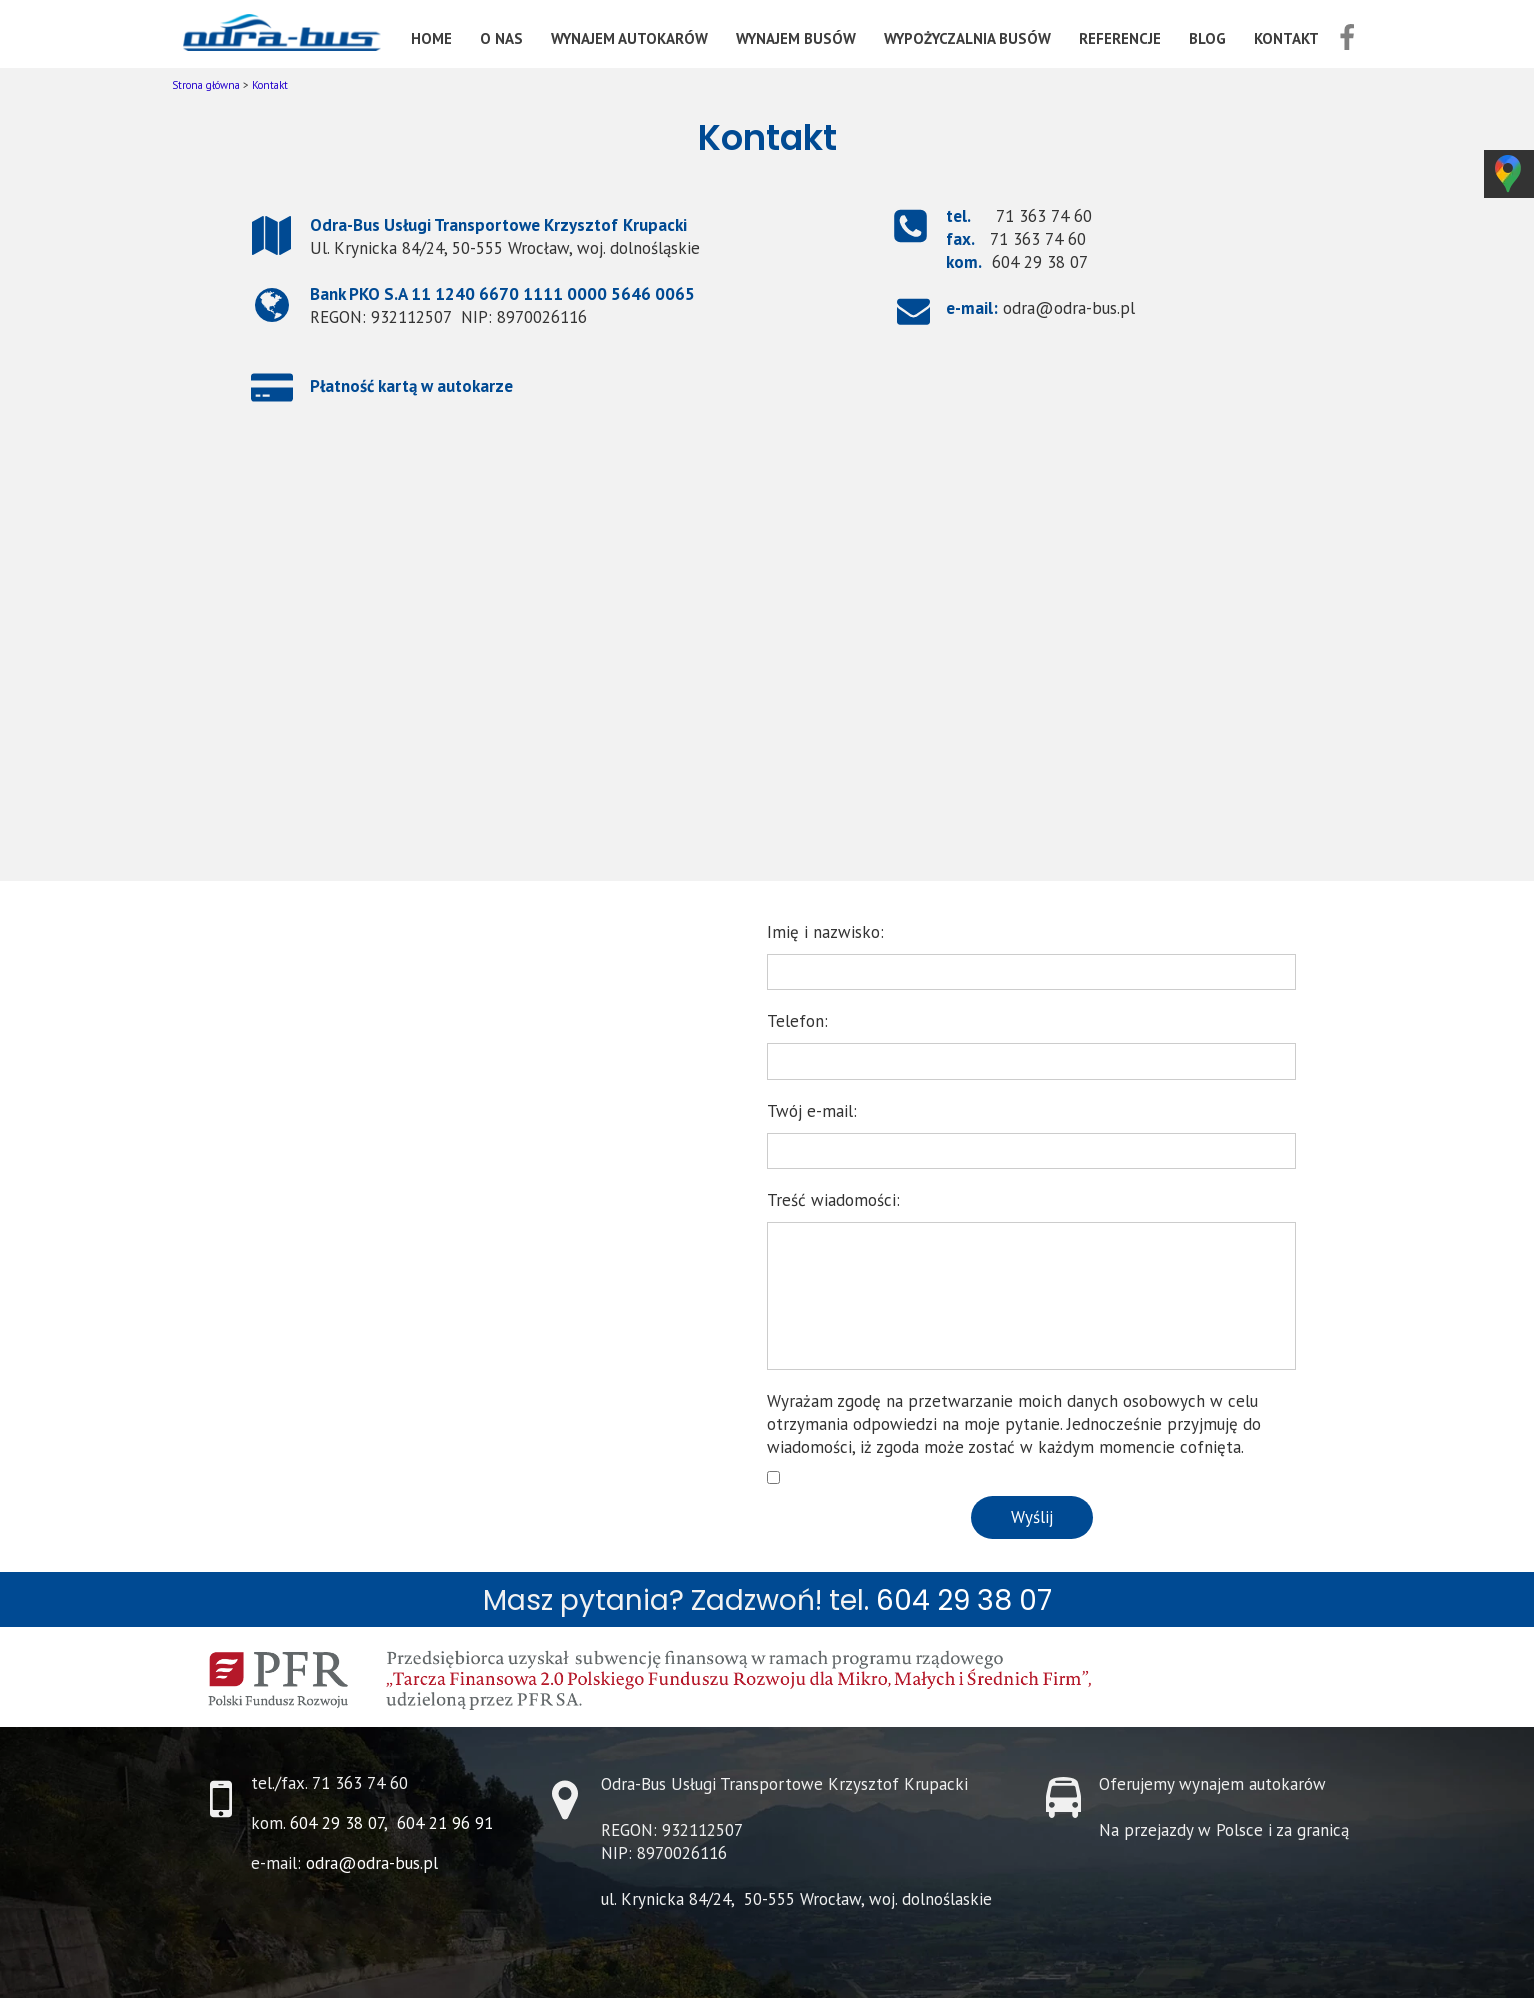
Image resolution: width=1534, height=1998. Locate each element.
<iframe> (767, 664)
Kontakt (270, 85)
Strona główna (206, 85)
